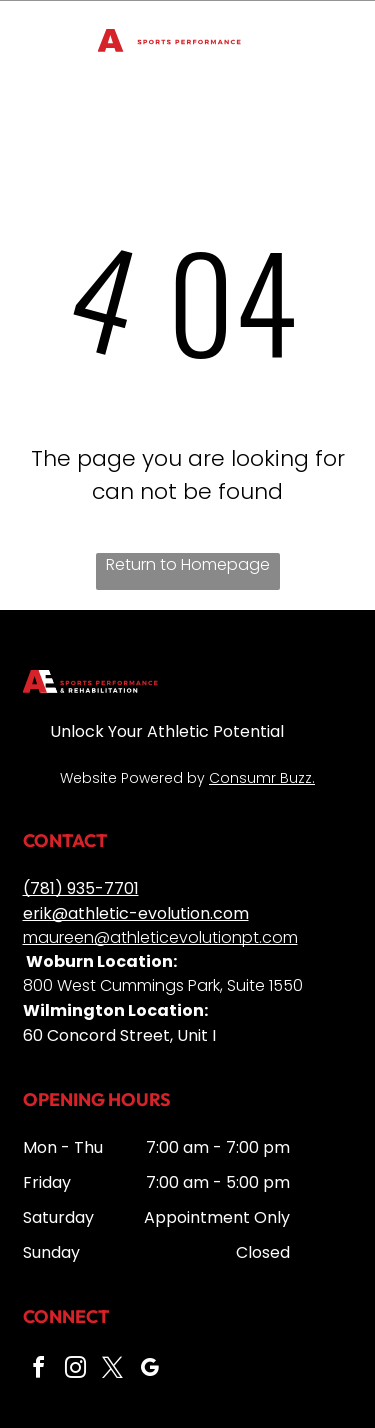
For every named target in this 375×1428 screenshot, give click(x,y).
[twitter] (113, 1370)
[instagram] (76, 1370)
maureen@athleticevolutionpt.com (160, 937)
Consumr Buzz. (262, 778)
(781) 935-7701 (81, 888)
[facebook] (39, 1370)
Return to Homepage (188, 564)
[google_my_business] (150, 1370)
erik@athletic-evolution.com (136, 913)
